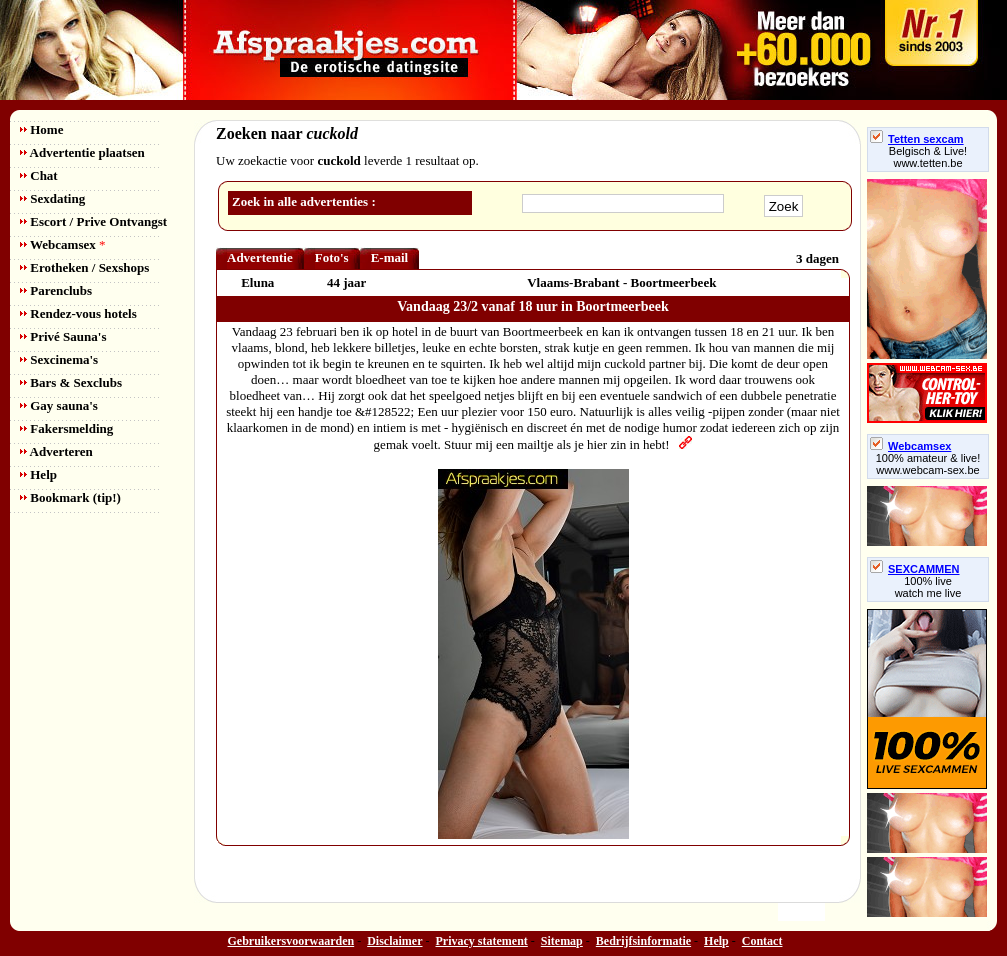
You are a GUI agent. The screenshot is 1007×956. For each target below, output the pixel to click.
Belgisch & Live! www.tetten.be (928, 157)
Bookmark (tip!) (70, 497)
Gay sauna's (59, 405)
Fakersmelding (66, 428)
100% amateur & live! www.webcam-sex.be (928, 464)
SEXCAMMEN (915, 569)
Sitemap (562, 941)
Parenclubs (56, 290)
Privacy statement (482, 941)
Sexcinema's (59, 359)
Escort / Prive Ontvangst (93, 221)
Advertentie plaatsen (82, 152)
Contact (762, 941)
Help (38, 474)
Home (41, 129)
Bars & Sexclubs (71, 382)
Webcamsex (62, 244)
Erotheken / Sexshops (84, 267)
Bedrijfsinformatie (643, 941)
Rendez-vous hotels (78, 313)
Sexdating (52, 198)
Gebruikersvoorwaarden (291, 941)
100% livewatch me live (928, 587)
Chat (39, 175)
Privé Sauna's (63, 336)
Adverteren (56, 451)
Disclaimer (394, 941)
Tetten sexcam (917, 139)
